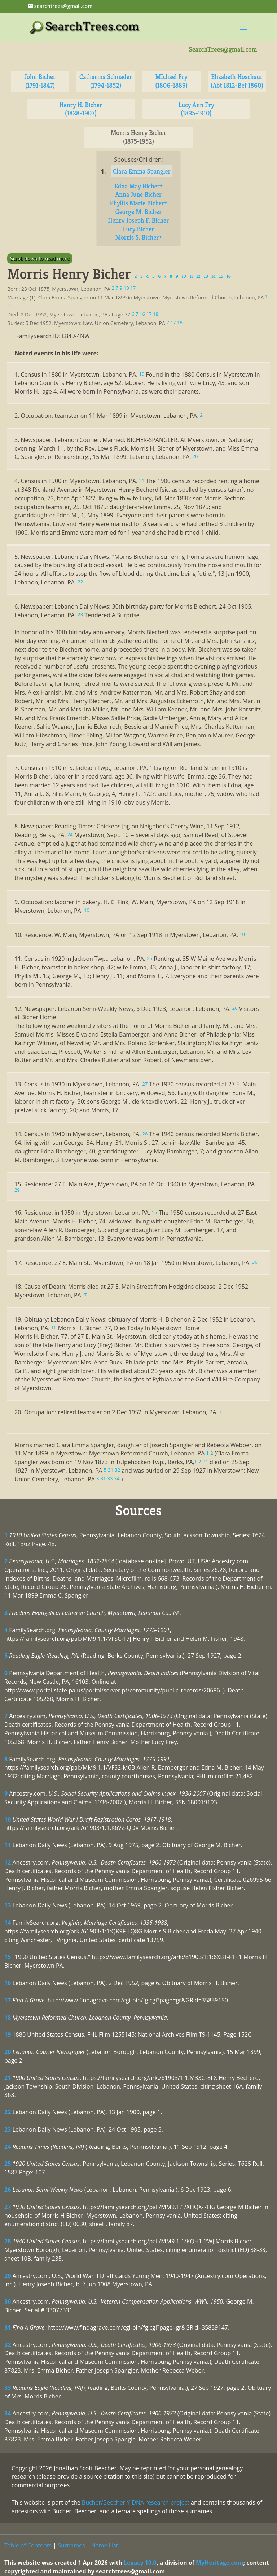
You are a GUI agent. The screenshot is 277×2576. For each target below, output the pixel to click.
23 (7, 2129)
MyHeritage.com (219, 2563)
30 (7, 2301)
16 (7, 1983)
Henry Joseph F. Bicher (138, 220)
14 (7, 1923)
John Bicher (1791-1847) (40, 81)
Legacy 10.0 (140, 2563)
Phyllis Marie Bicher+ (138, 203)
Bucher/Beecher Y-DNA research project (135, 2502)
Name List (104, 2545)
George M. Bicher (138, 211)
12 (7, 1862)
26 (7, 2190)
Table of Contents (28, 2545)
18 (7, 2017)
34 (7, 2413)
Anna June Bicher (138, 194)
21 (7, 2078)
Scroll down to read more (40, 258)
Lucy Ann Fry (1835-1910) (196, 109)
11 (7, 1845)
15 (7, 1957)
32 (7, 2345)
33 (7, 2388)
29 (7, 2276)
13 (7, 1905)
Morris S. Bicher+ (138, 237)
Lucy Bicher (138, 229)
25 (7, 2164)
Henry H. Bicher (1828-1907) (81, 109)
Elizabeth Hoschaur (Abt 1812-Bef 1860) (237, 81)
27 (7, 2207)
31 (7, 2327)
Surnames (71, 2545)
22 (7, 2112)
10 (7, 1819)
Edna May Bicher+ (138, 186)
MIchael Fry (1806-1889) (171, 81)
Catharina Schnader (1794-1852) (105, 81)
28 (7, 2241)
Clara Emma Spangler (142, 171)
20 (7, 2052)
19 (7, 2034)
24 (7, 2147)
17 (7, 2000)
